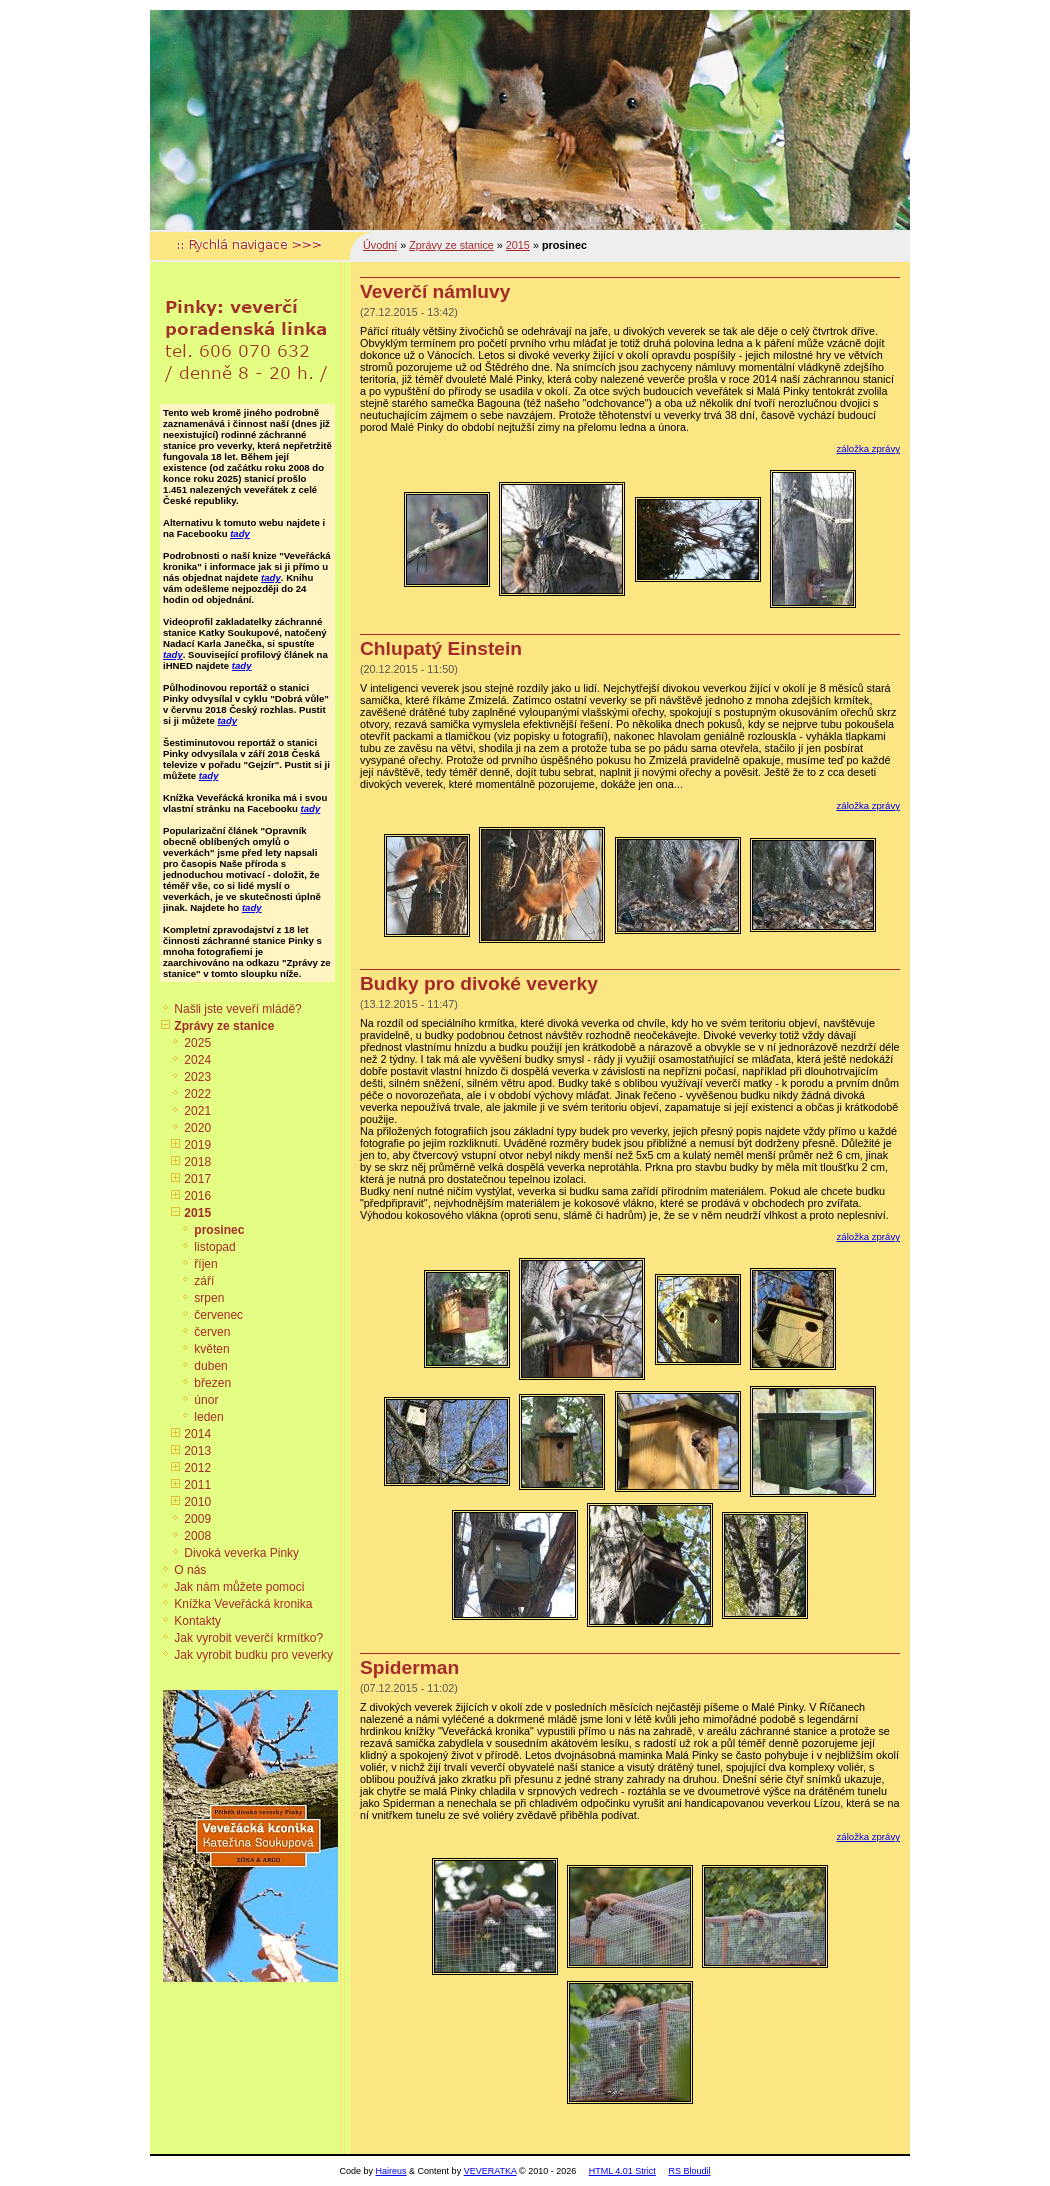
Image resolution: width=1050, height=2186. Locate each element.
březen (212, 1383)
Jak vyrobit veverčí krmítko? (248, 1638)
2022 (197, 1094)
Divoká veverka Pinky (241, 1553)
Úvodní (380, 245)
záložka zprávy (868, 448)
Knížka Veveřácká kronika (243, 1604)
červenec (218, 1315)
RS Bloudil (689, 2171)
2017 (197, 1179)
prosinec (219, 1230)
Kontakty (197, 1621)
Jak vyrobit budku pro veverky (253, 1655)
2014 (197, 1434)
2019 (197, 1145)
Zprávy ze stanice (224, 1026)
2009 (197, 1519)
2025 (197, 1043)
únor (206, 1400)
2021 (197, 1111)
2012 (197, 1468)
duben (210, 1366)
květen (211, 1349)
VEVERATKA (490, 2171)
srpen (209, 1298)
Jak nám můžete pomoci (239, 1587)
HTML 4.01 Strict (622, 2171)
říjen (205, 1264)
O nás (190, 1570)
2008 (197, 1536)
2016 (197, 1196)
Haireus (391, 2171)
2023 (197, 1077)
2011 (197, 1485)
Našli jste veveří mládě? (237, 1009)
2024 (197, 1060)
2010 (197, 1502)
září (204, 1281)
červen (212, 1332)
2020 (197, 1128)
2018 (197, 1162)
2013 (197, 1451)
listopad (214, 1247)
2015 (197, 1213)
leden (208, 1417)
